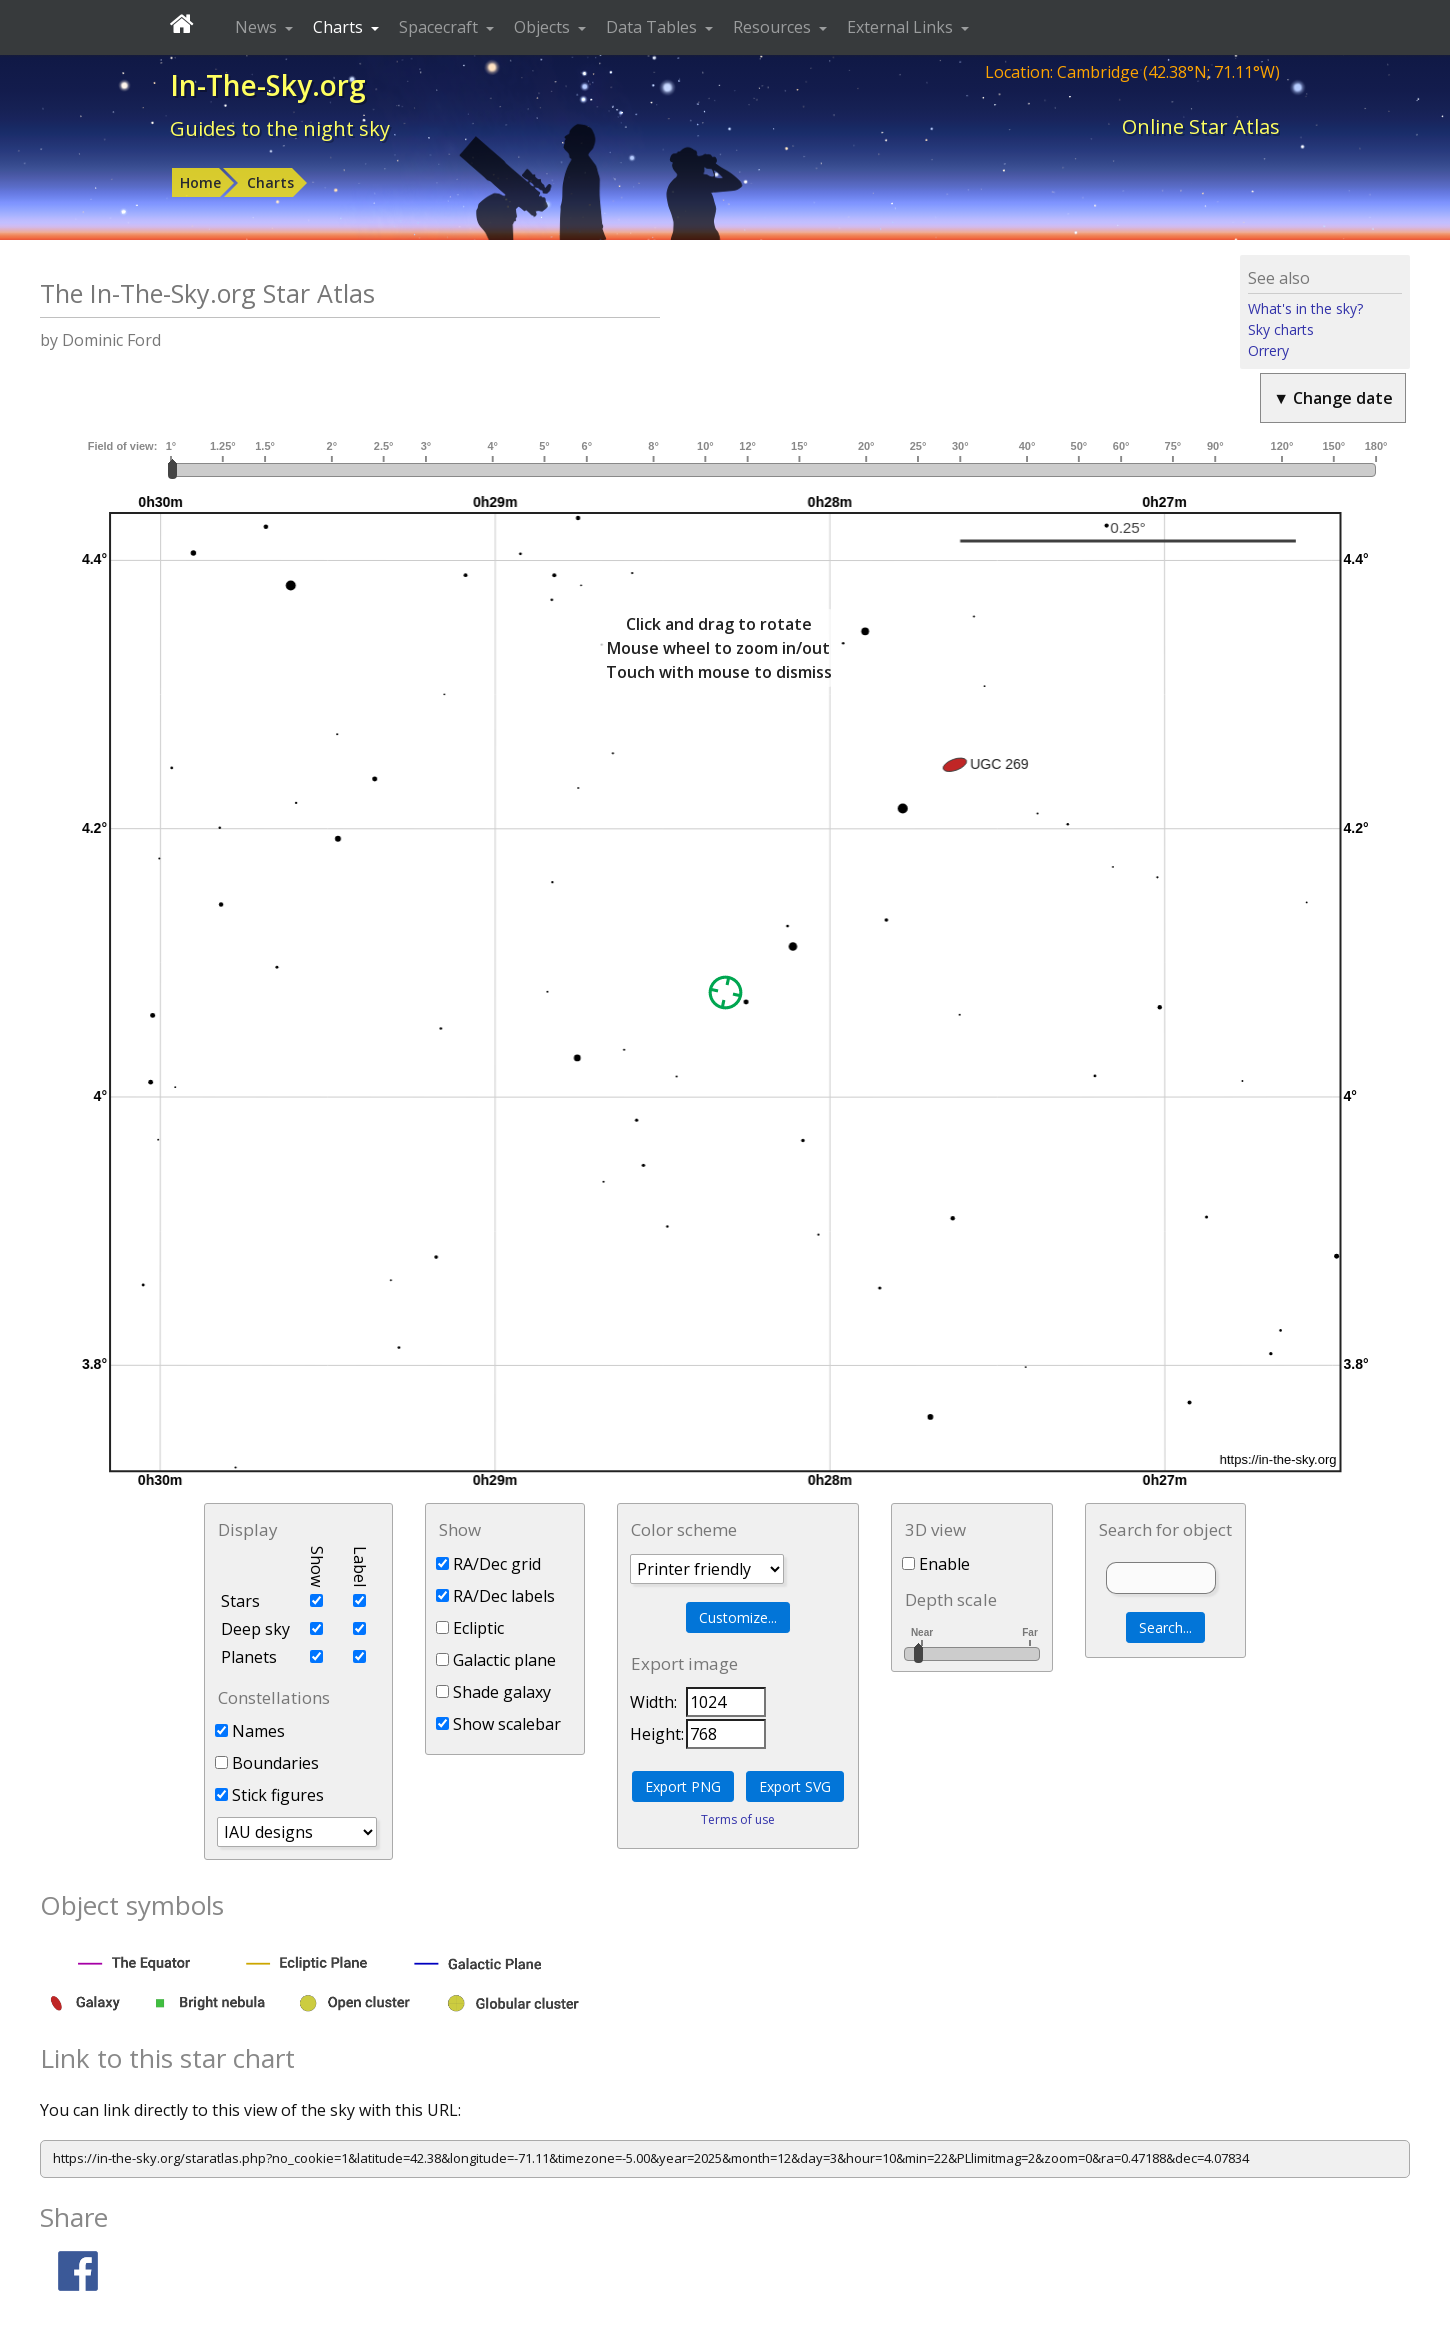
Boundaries (267, 1763)
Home (200, 182)
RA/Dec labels (495, 1596)
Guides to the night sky (280, 128)
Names (250, 1731)
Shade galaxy (493, 1692)
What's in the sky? (1305, 308)
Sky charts (1281, 329)
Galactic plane (496, 1660)
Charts (270, 182)
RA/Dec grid (488, 1564)
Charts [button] (340, 27)
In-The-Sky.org (268, 85)
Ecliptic (470, 1628)
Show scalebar (498, 1724)
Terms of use (738, 1819)
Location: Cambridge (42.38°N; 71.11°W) (1132, 72)
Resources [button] (774, 27)
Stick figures (269, 1795)
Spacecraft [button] (440, 27)
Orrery (1268, 350)
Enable (936, 1564)
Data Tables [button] (653, 27)
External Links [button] (902, 27)
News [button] (258, 27)
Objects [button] (544, 27)
